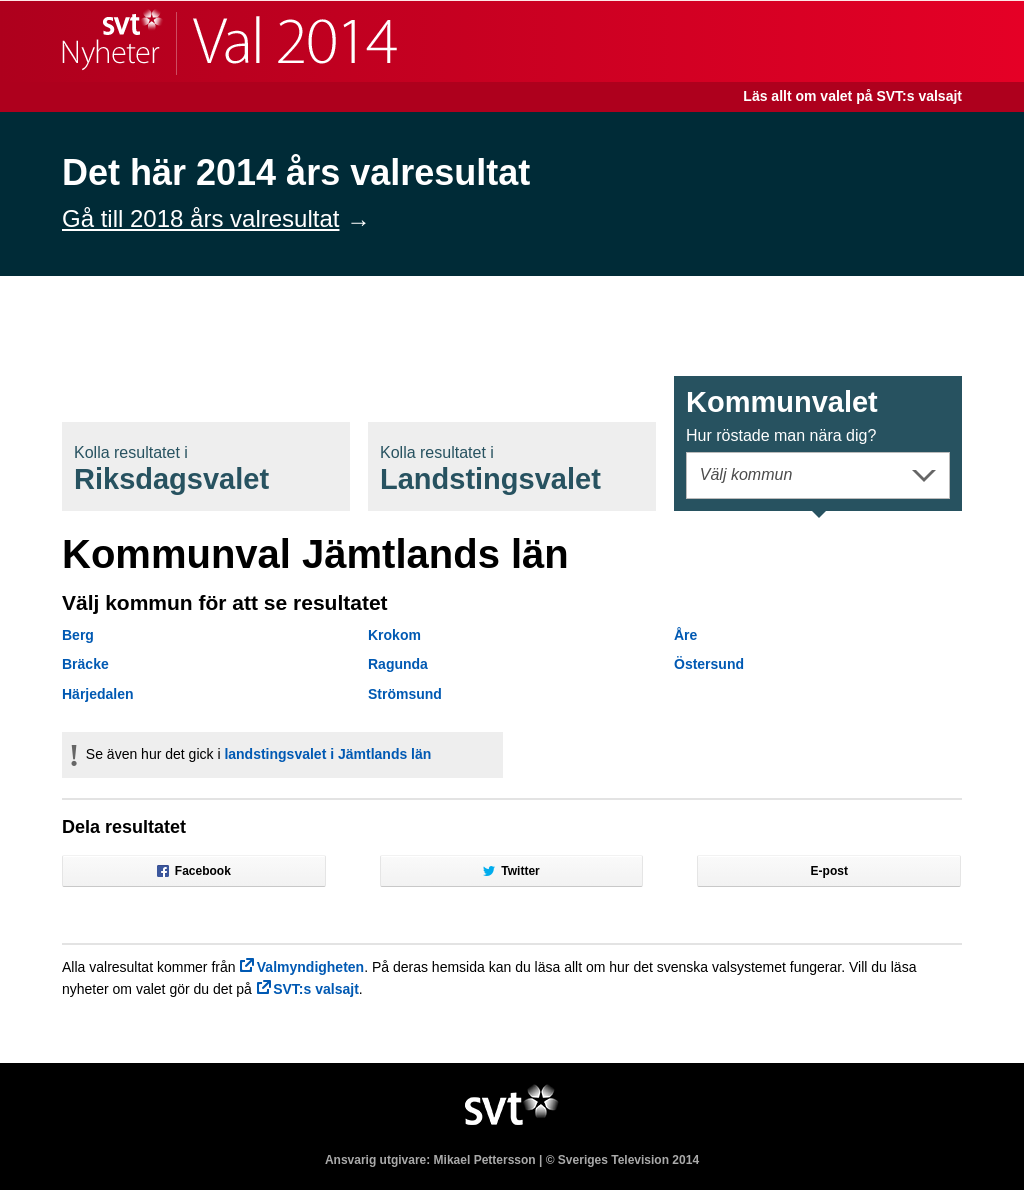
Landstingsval (490, 469)
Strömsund (405, 694)
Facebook (194, 871)
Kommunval (782, 415)
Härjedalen (98, 694)
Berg (78, 635)
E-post (829, 871)
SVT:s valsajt (316, 989)
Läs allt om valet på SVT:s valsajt (852, 96)
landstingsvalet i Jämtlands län (327, 754)
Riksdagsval (171, 469)
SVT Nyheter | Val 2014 (229, 41)
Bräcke (85, 664)
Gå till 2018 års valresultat (200, 218)
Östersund (709, 664)
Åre (685, 635)
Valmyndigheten (310, 967)
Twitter (511, 871)
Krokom (394, 635)
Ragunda (398, 664)
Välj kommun (746, 474)
